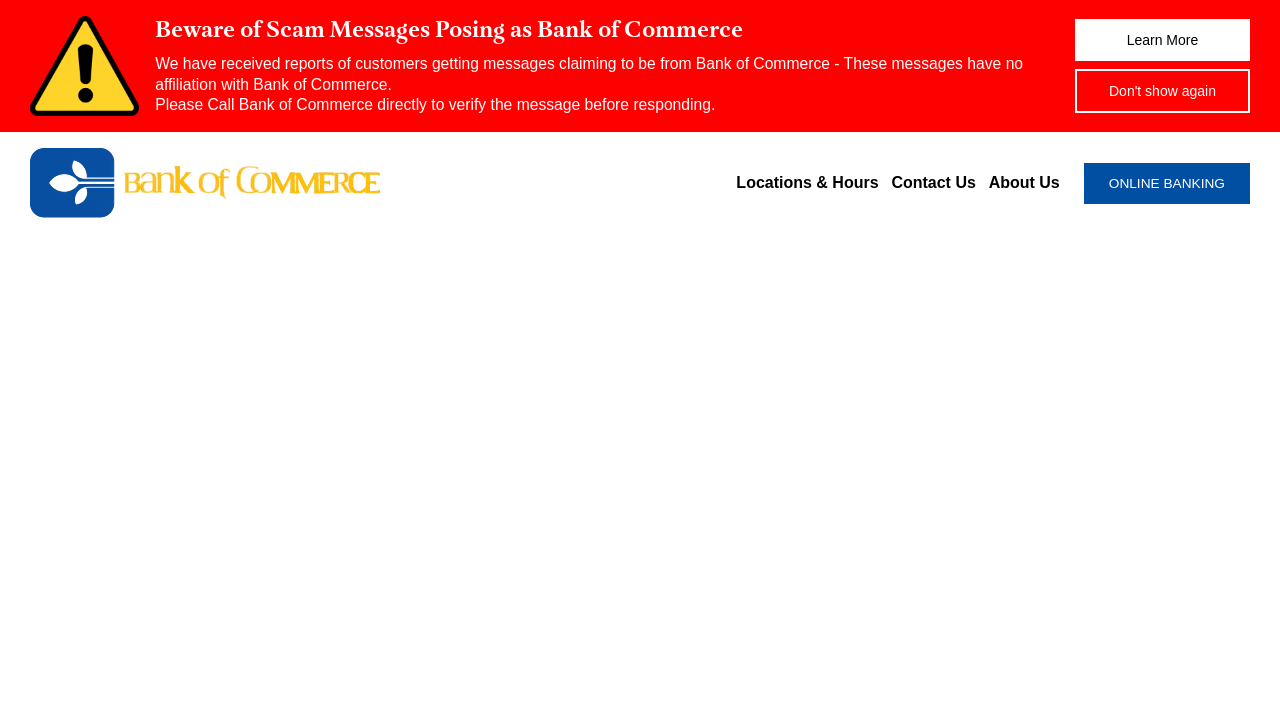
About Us (1024, 182)
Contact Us (933, 182)
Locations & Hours (807, 182)
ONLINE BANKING (1167, 183)
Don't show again (1162, 91)
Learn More (1163, 40)
